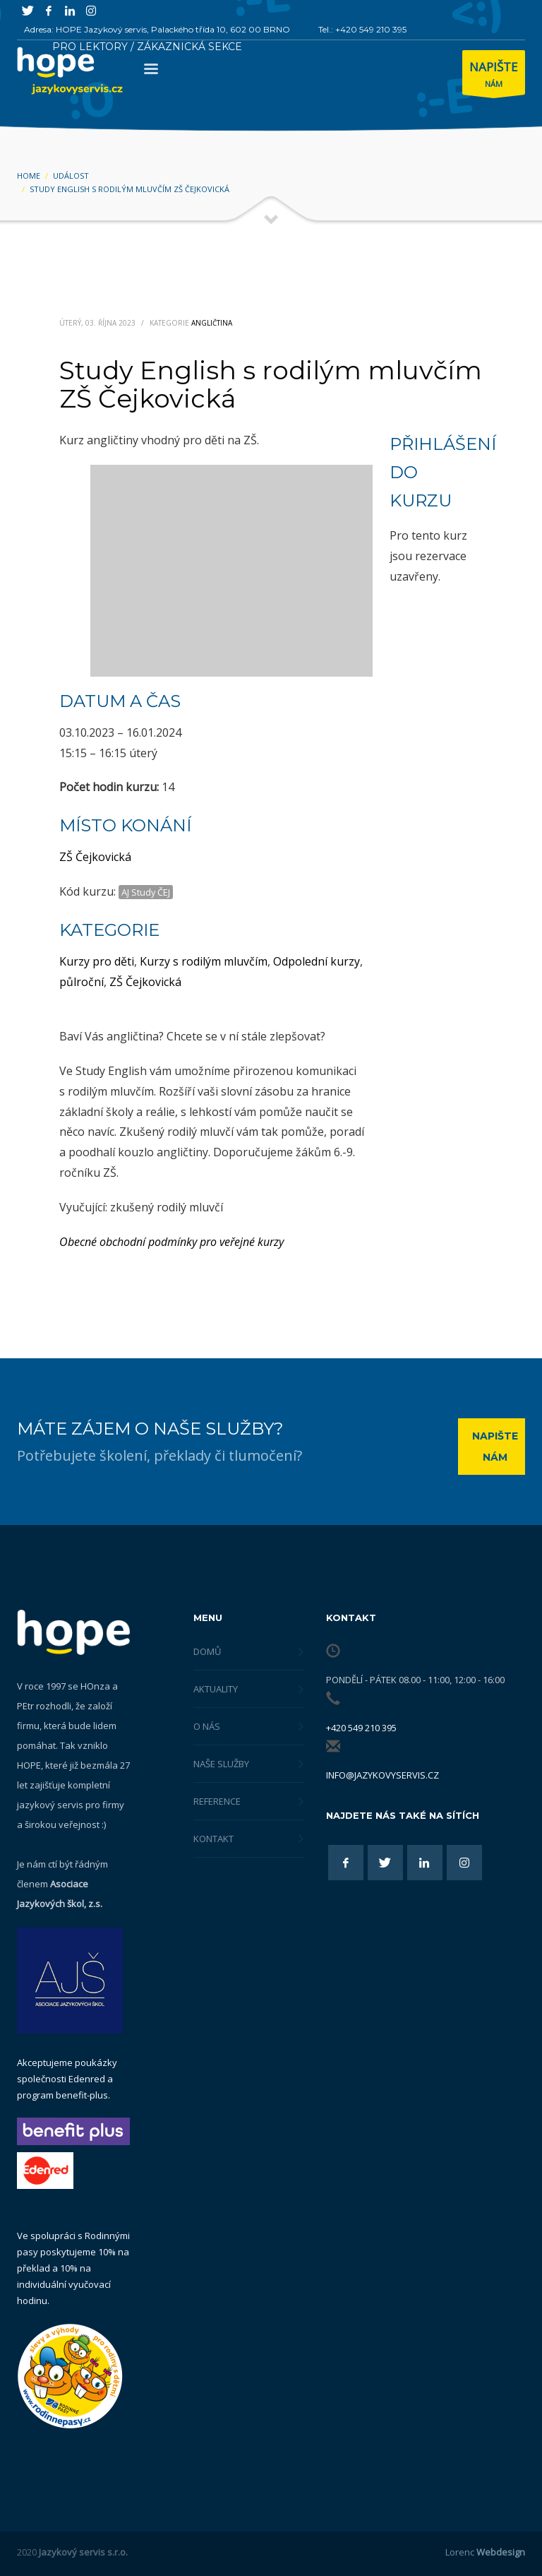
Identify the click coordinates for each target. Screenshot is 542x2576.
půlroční (81, 982)
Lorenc (485, 2552)
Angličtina (211, 323)
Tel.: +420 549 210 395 (362, 29)
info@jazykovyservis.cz (382, 1775)
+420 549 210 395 (361, 1727)
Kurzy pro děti (96, 961)
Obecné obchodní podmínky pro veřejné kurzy (171, 1242)
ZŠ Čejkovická (95, 857)
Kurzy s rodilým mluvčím (203, 961)
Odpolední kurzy (316, 961)
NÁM (493, 76)
